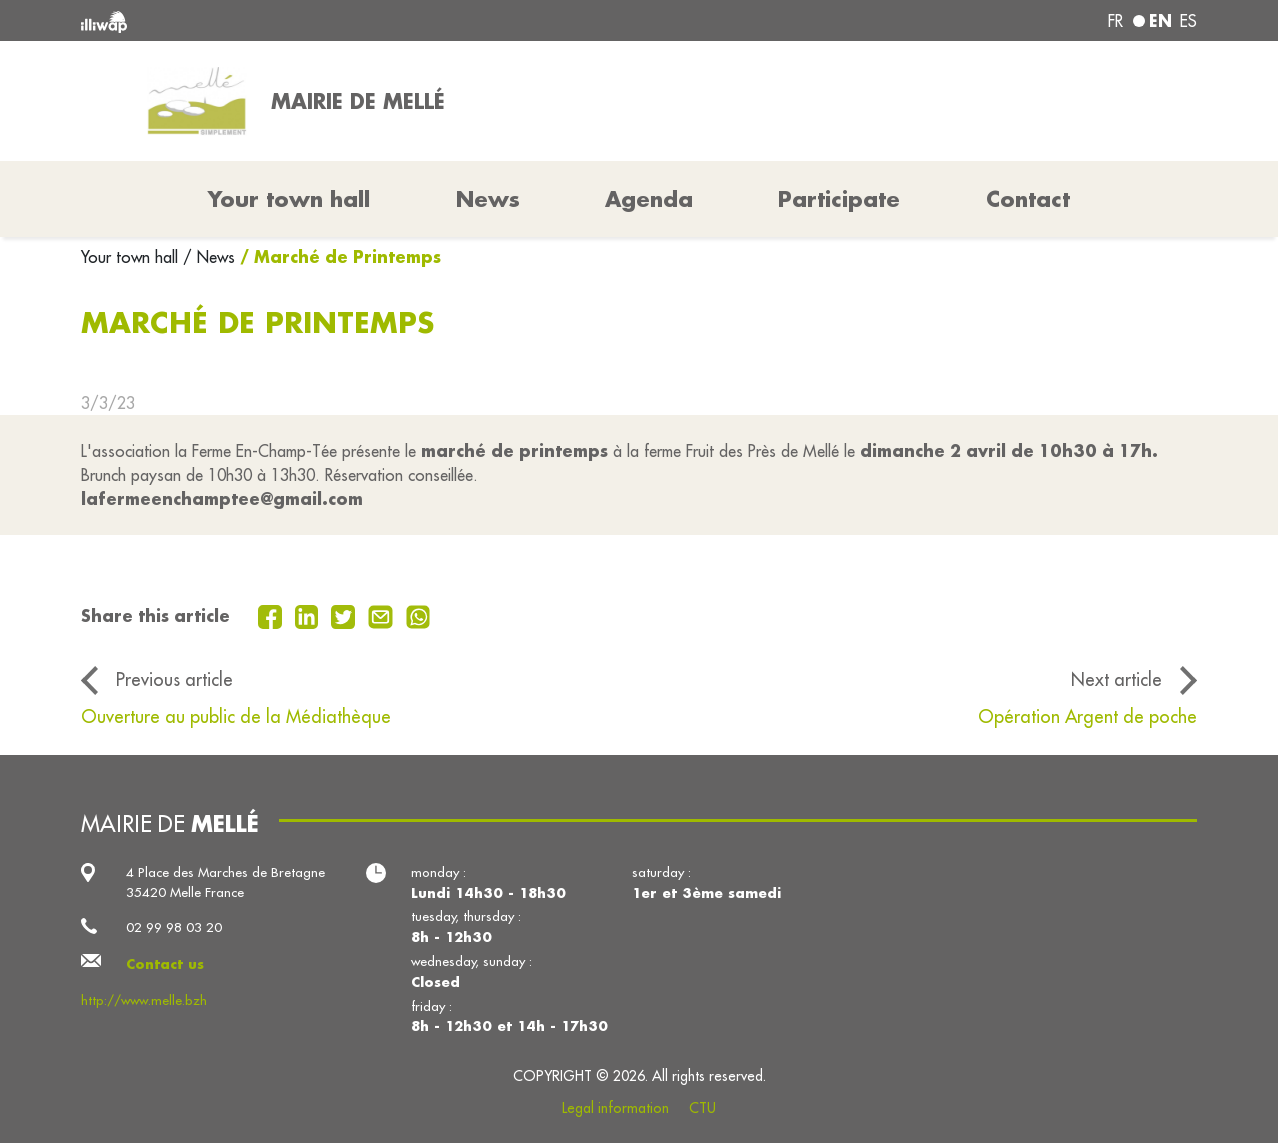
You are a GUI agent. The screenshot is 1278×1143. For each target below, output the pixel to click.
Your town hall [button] (289, 199)
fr (1115, 21)
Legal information (615, 1108)
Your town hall (132, 257)
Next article (1116, 679)
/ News (209, 257)
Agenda (649, 199)
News (488, 199)
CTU (702, 1108)
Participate (839, 199)
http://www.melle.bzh (144, 1000)
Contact (1028, 199)
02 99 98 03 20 (174, 927)
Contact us (165, 963)
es (1188, 21)
